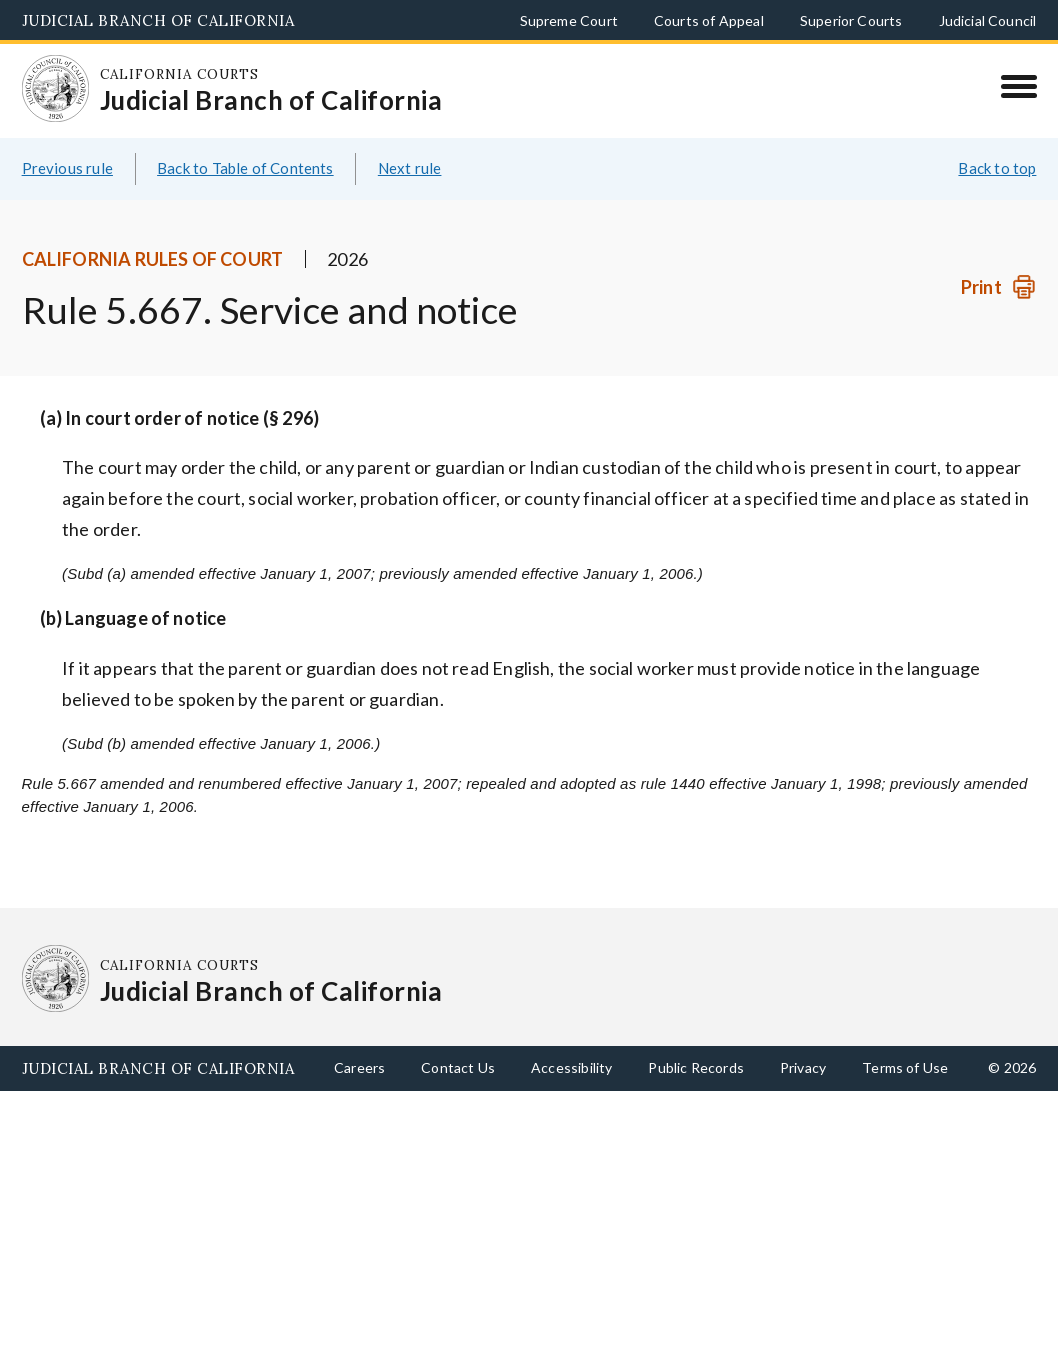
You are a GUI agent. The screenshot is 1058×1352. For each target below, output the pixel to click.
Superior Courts (851, 20)
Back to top (997, 168)
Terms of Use (905, 1067)
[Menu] (1018, 86)
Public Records (696, 1067)
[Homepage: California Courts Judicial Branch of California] (56, 89)
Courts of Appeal (709, 20)
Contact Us (458, 1067)
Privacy (803, 1067)
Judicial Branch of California (158, 20)
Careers (359, 1067)
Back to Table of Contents (245, 168)
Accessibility (571, 1067)
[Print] (998, 287)
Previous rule (67, 168)
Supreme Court (569, 20)
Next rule (410, 168)
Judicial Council (988, 20)
